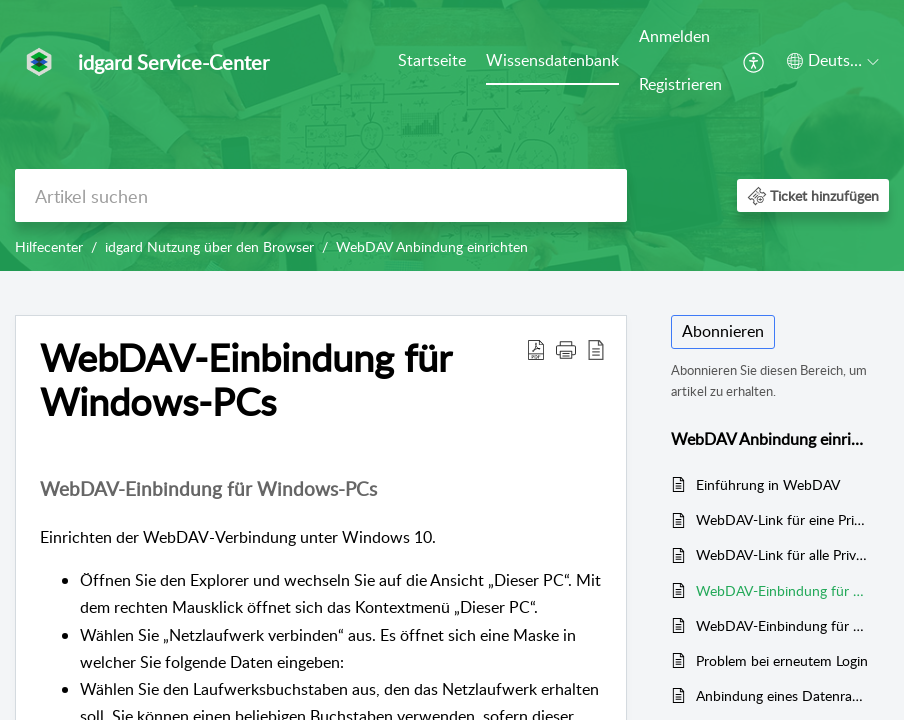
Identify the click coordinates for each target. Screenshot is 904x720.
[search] (321, 195)
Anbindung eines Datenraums (782, 695)
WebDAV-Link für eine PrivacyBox (782, 519)
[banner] (452, 135)
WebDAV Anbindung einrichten (432, 246)
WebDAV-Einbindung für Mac (782, 625)
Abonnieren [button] (723, 331)
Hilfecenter (49, 246)
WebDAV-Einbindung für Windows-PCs (782, 590)
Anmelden (674, 36)
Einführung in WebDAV (768, 484)
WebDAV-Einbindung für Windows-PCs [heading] (245, 380)
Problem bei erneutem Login (782, 660)
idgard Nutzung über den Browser (209, 246)
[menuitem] (432, 62)
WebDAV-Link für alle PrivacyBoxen (782, 554)
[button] (754, 61)
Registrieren (680, 84)
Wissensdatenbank (552, 60)
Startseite (432, 60)
